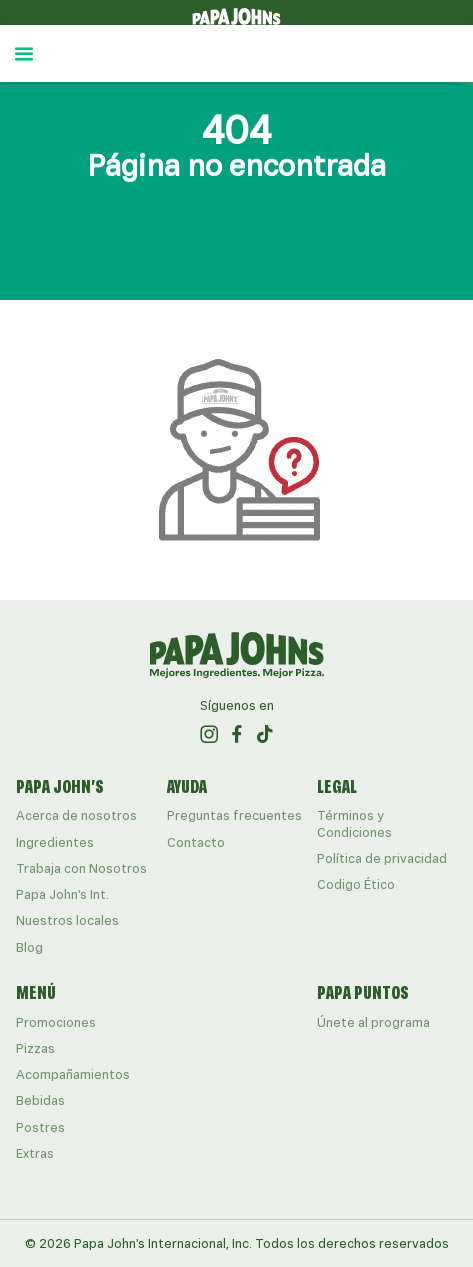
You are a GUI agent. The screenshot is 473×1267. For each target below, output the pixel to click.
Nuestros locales (67, 920)
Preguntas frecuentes (234, 815)
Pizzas (35, 1048)
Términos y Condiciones (354, 823)
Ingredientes (55, 842)
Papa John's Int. (62, 894)
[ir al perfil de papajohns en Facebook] (237, 734)
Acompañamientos (73, 1074)
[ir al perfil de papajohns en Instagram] (209, 734)
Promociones (56, 1022)
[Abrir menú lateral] (24, 53)
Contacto (196, 842)
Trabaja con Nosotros (81, 868)
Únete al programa (373, 1022)
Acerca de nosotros (76, 815)
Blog (29, 947)
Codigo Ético (356, 884)
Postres (40, 1127)
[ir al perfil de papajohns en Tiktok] (265, 734)
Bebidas (40, 1100)
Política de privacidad (382, 858)
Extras (35, 1153)
